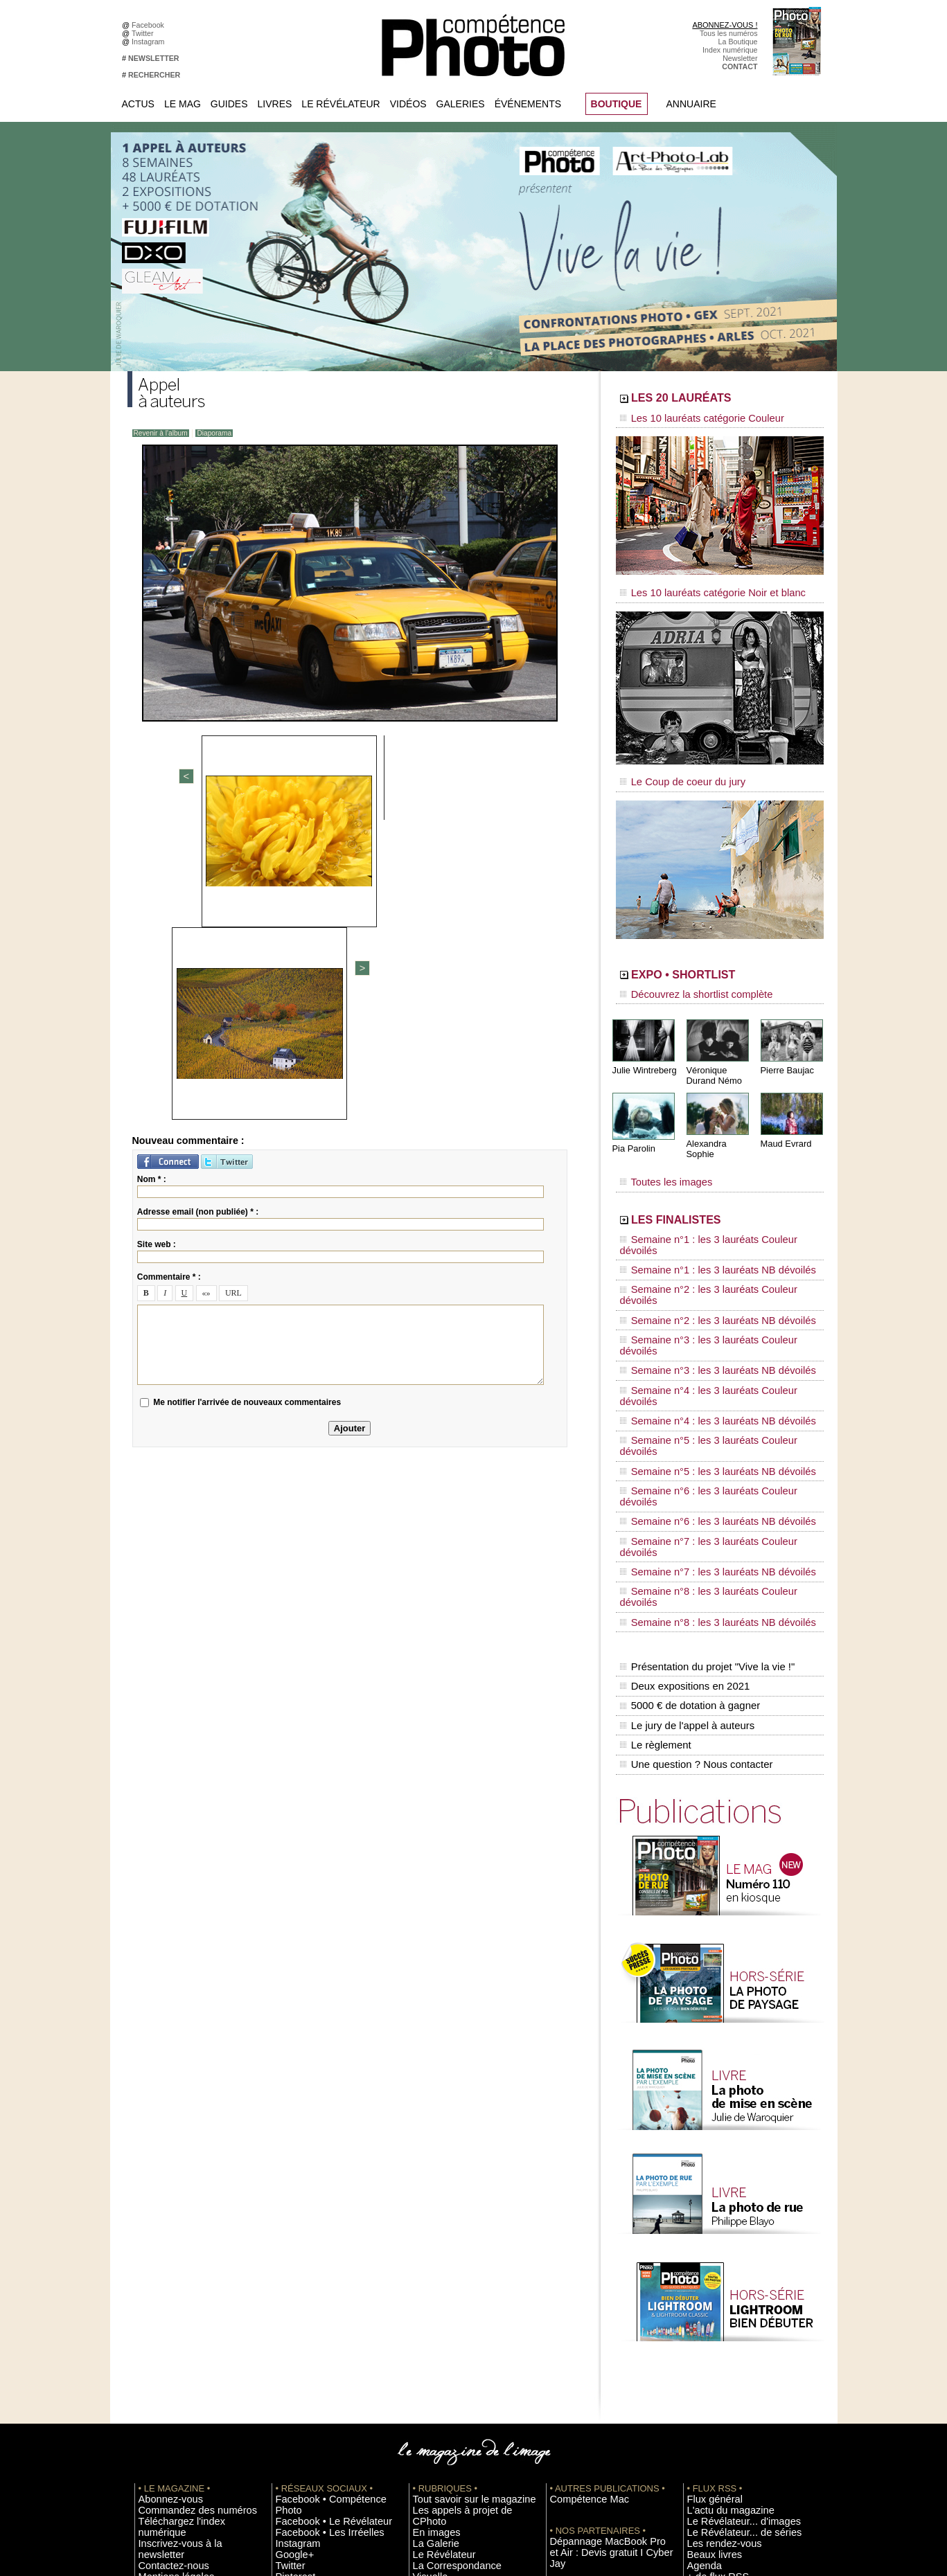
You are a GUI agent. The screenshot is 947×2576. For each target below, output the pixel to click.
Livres (275, 103)
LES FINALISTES (705, 1189)
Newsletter (740, 58)
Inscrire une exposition (724, 2353)
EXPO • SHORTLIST (718, 961)
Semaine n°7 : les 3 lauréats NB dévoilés (701, 1379)
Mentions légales (166, 2301)
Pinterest (290, 2311)
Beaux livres (707, 2301)
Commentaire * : (169, 977)
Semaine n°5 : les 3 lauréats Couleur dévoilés (710, 1313)
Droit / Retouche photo (724, 2446)
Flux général (707, 2249)
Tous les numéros (729, 33)
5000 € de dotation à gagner (687, 1473)
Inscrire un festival (717, 2363)
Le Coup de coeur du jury (673, 770)
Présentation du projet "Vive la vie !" (703, 1444)
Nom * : (151, 879)
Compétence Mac (579, 2249)
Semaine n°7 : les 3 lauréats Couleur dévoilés (710, 1366)
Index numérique (729, 50)
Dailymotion (295, 2342)
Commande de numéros (726, 2415)
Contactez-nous (165, 2291)
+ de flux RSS (709, 2322)
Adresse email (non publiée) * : (197, 912)
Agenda (426, 2311)
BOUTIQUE (616, 103)
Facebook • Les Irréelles (315, 2270)
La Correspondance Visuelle (459, 2301)
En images (430, 2270)
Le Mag (182, 103)
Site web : (156, 944)
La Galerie (430, 2280)
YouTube (290, 2332)
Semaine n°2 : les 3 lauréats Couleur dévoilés (710, 1235)
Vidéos (408, 103)
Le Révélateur (340, 103)
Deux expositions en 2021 (682, 1459)
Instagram (150, 41)
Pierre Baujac (786, 1052)
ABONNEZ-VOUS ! (724, 25)
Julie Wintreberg (642, 1052)
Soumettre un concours (725, 2374)
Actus (138, 103)
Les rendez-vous (714, 2291)
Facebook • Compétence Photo (327, 2249)
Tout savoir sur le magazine (458, 2249)
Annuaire (691, 103)
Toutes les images (659, 1154)
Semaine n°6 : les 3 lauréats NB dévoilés (701, 1353)
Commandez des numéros (182, 2259)
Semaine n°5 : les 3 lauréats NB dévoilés (701, 1327)
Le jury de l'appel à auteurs (684, 1488)
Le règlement (655, 1502)
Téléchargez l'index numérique (189, 2270)
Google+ (290, 2291)
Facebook (150, 25)
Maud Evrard (784, 1124)
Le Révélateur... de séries (729, 2280)
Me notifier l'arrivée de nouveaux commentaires (247, 1102)
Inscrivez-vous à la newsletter (187, 2280)
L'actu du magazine (719, 2259)
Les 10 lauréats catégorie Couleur (688, 419)
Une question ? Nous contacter (693, 1517)
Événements (528, 103)
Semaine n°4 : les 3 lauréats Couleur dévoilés (710, 1287)
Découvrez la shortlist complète (684, 980)
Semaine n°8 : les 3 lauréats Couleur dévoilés (710, 1392)
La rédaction (707, 2436)
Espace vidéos (437, 2332)
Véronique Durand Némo (712, 1056)
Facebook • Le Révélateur (318, 2259)
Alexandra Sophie (719, 1124)
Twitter (144, 33)
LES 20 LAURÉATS (714, 400)
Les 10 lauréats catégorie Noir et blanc (697, 587)
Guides (229, 103)
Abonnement (708, 2426)
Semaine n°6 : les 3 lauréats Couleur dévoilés (710, 1340)
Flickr (284, 2322)
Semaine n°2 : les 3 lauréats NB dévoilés (701, 1248)
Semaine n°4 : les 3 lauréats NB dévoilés (701, 1300)
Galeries (460, 103)
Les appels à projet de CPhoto (462, 2259)
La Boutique (738, 41)
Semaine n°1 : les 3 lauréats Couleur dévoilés (710, 1208)
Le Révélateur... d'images (728, 2270)
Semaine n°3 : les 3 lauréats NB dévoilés (701, 1274)
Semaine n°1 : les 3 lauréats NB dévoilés (701, 1221)
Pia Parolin (632, 1129)
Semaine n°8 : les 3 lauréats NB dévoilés (701, 1406)
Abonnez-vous (162, 2249)
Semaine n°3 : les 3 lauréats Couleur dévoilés (710, 1261)
